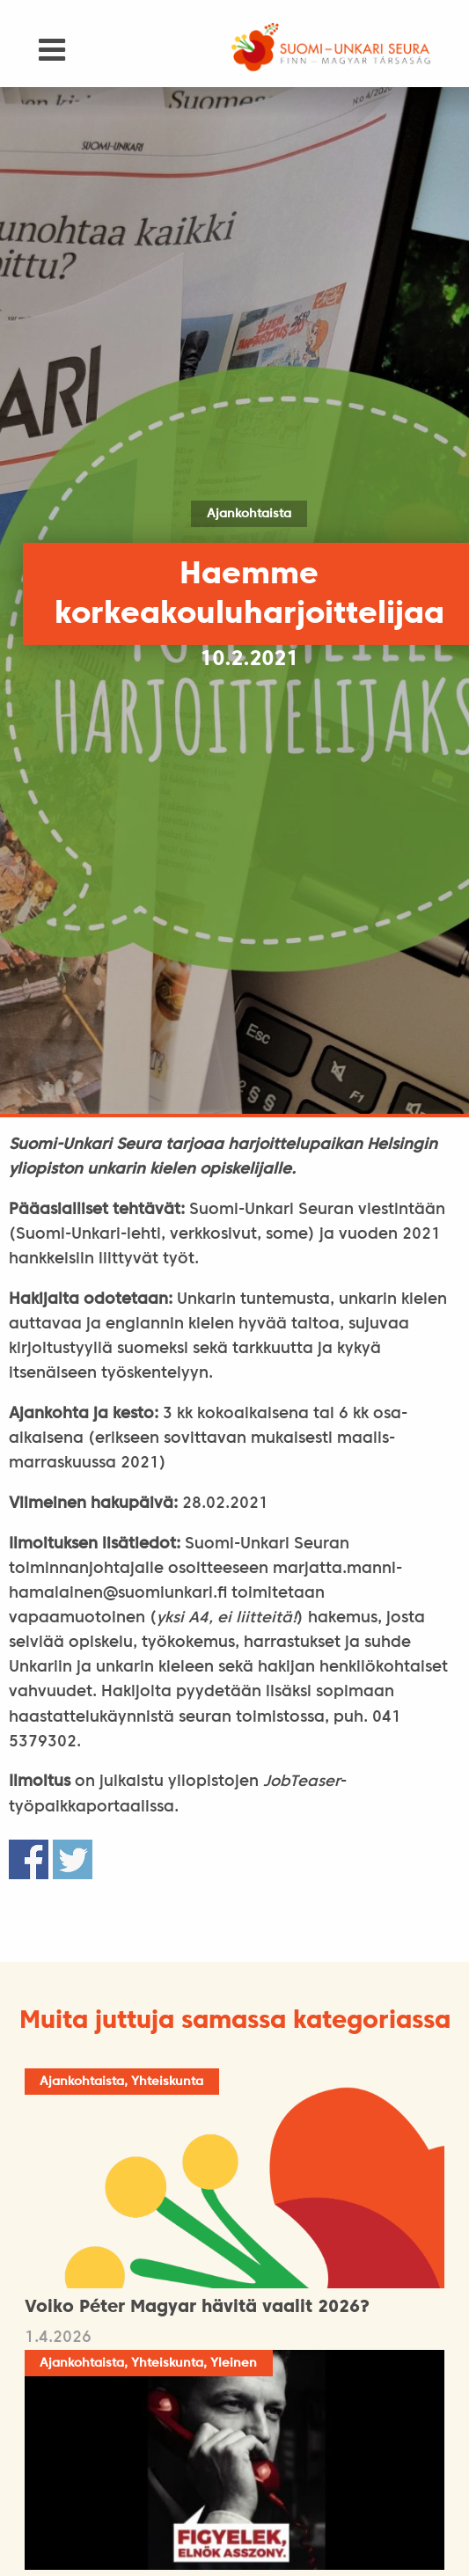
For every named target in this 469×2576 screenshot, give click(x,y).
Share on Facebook (28, 1859)
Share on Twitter (72, 1859)
